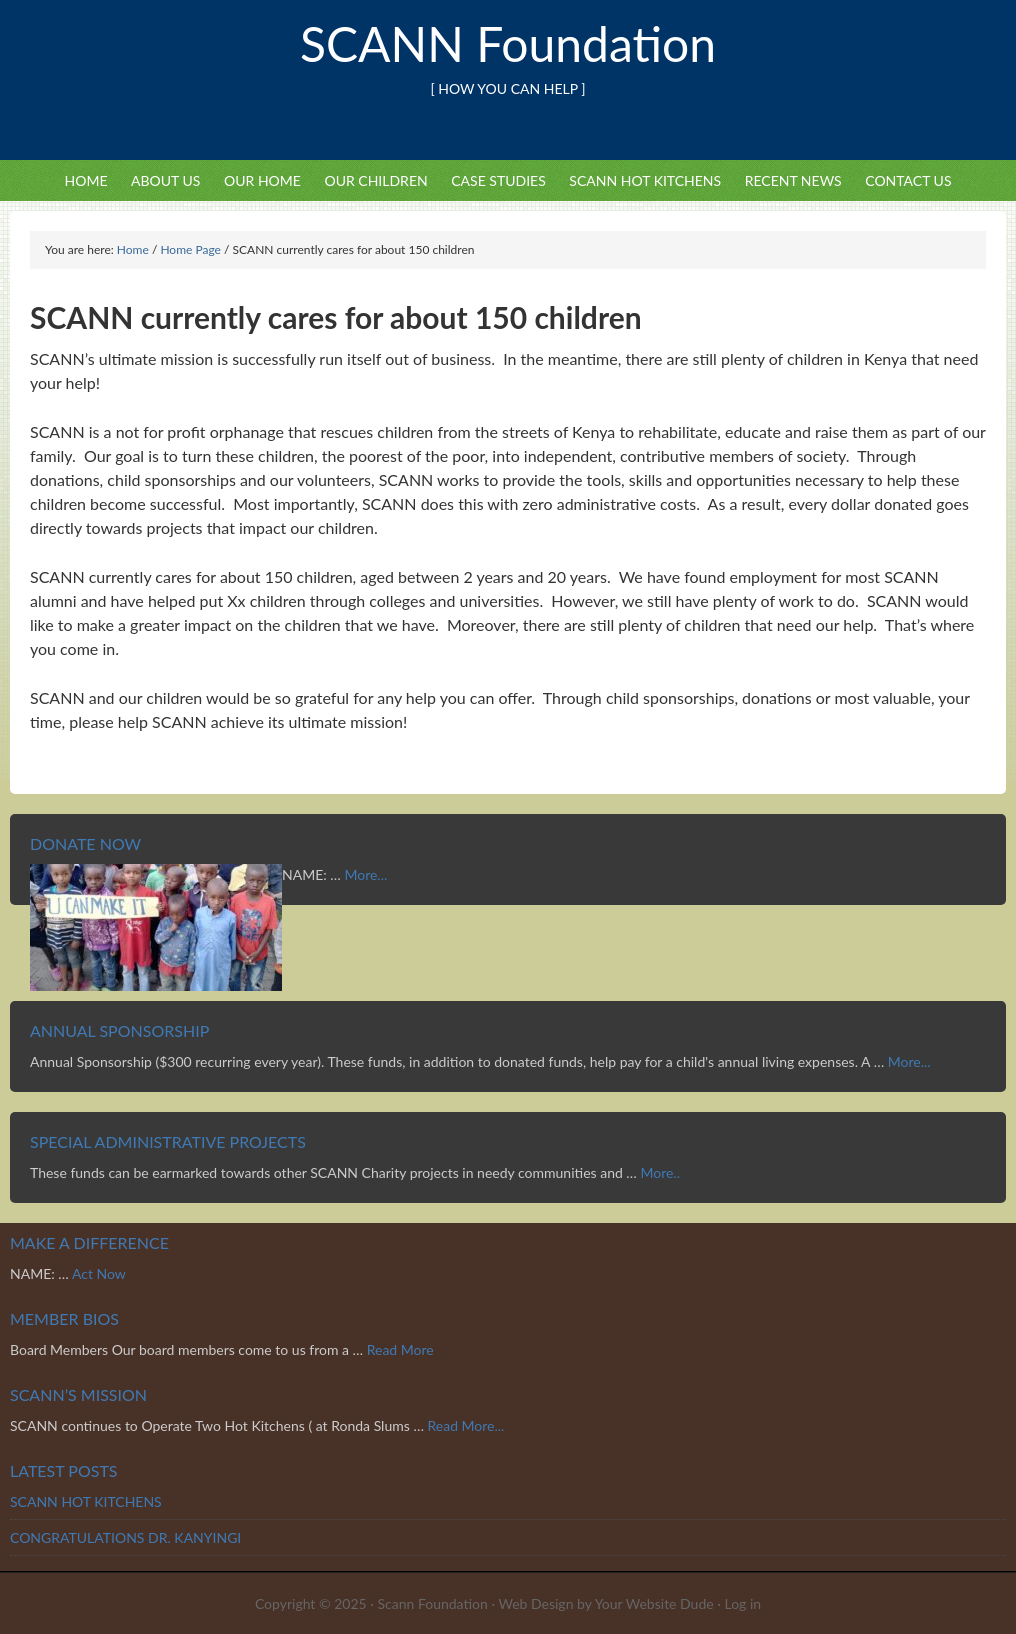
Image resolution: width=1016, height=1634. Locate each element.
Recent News (793, 180)
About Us (165, 180)
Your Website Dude (656, 1603)
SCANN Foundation (508, 43)
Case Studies (498, 180)
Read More (400, 1349)
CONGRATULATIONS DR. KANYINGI (125, 1537)
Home (86, 180)
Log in (742, 1603)
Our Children (375, 180)
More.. (660, 1172)
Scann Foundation (433, 1603)
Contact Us (908, 180)
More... (365, 874)
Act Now (99, 1273)
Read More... (465, 1425)
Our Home (262, 180)
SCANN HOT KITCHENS (645, 180)
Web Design (535, 1603)
